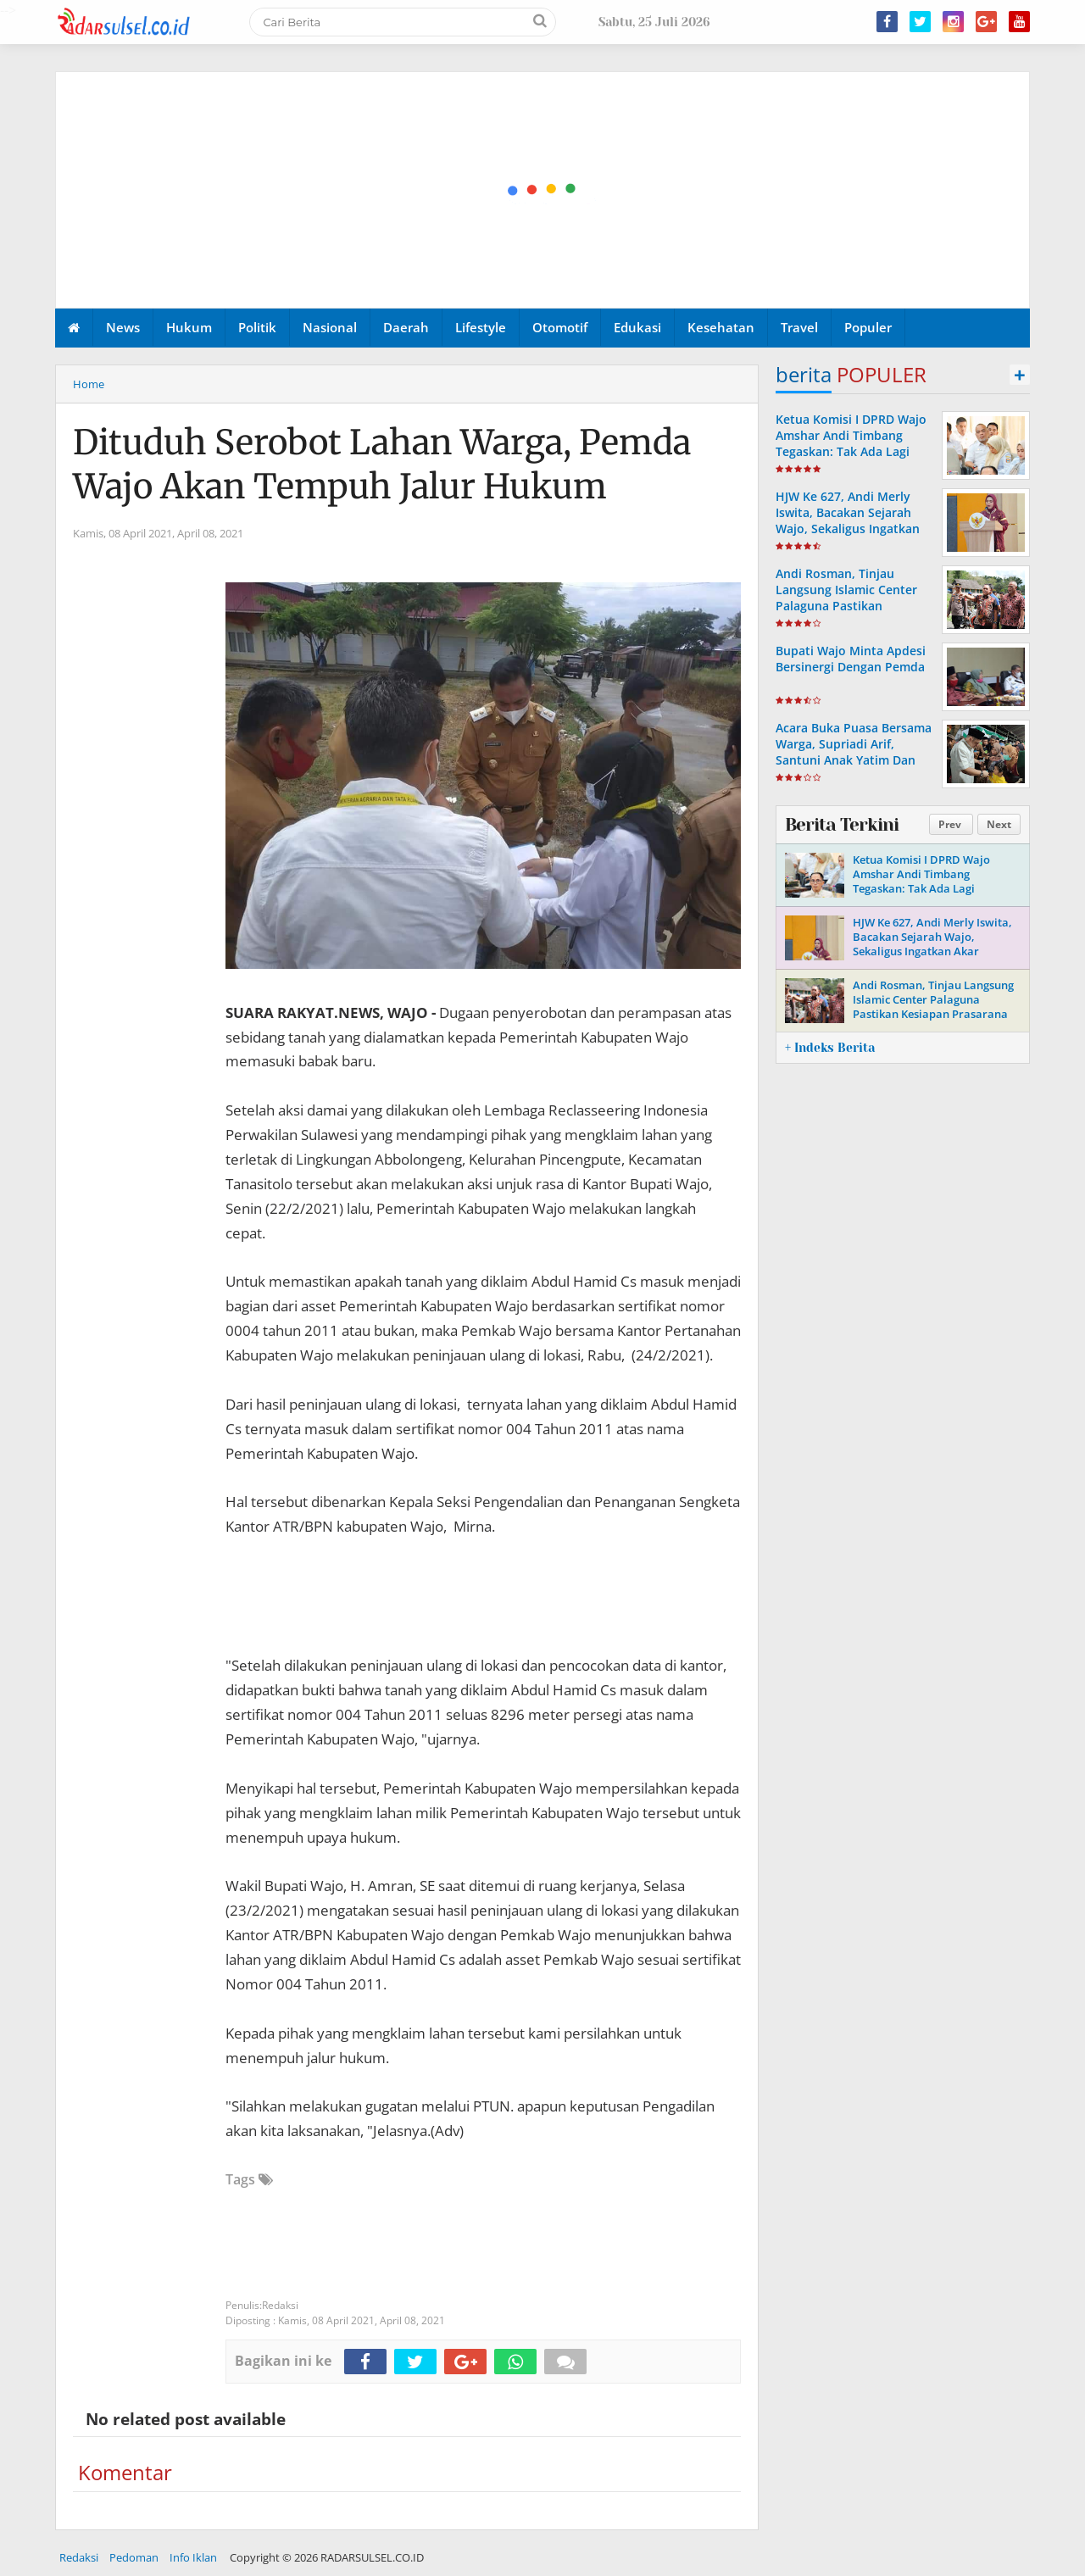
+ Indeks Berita (830, 1047)
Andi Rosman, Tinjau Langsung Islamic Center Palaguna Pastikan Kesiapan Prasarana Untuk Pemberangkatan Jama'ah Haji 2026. (852, 614)
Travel (799, 327)
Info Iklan (193, 2557)
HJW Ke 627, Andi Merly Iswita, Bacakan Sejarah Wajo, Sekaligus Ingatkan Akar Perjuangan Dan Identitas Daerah (848, 529)
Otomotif (559, 327)
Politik (257, 327)
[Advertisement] (543, 190)
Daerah (406, 327)
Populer (868, 327)
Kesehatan (720, 327)
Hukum (189, 327)
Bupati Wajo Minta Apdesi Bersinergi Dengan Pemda (851, 659)
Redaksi (78, 2557)
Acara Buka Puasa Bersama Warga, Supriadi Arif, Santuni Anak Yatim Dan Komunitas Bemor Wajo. (854, 752)
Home (88, 384)
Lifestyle (480, 327)
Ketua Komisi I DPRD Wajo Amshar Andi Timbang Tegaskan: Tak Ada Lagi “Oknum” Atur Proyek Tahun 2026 (851, 451)
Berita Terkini (842, 825)
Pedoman (134, 2557)
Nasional (330, 327)
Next (999, 824)
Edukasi (637, 327)
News (123, 327)
